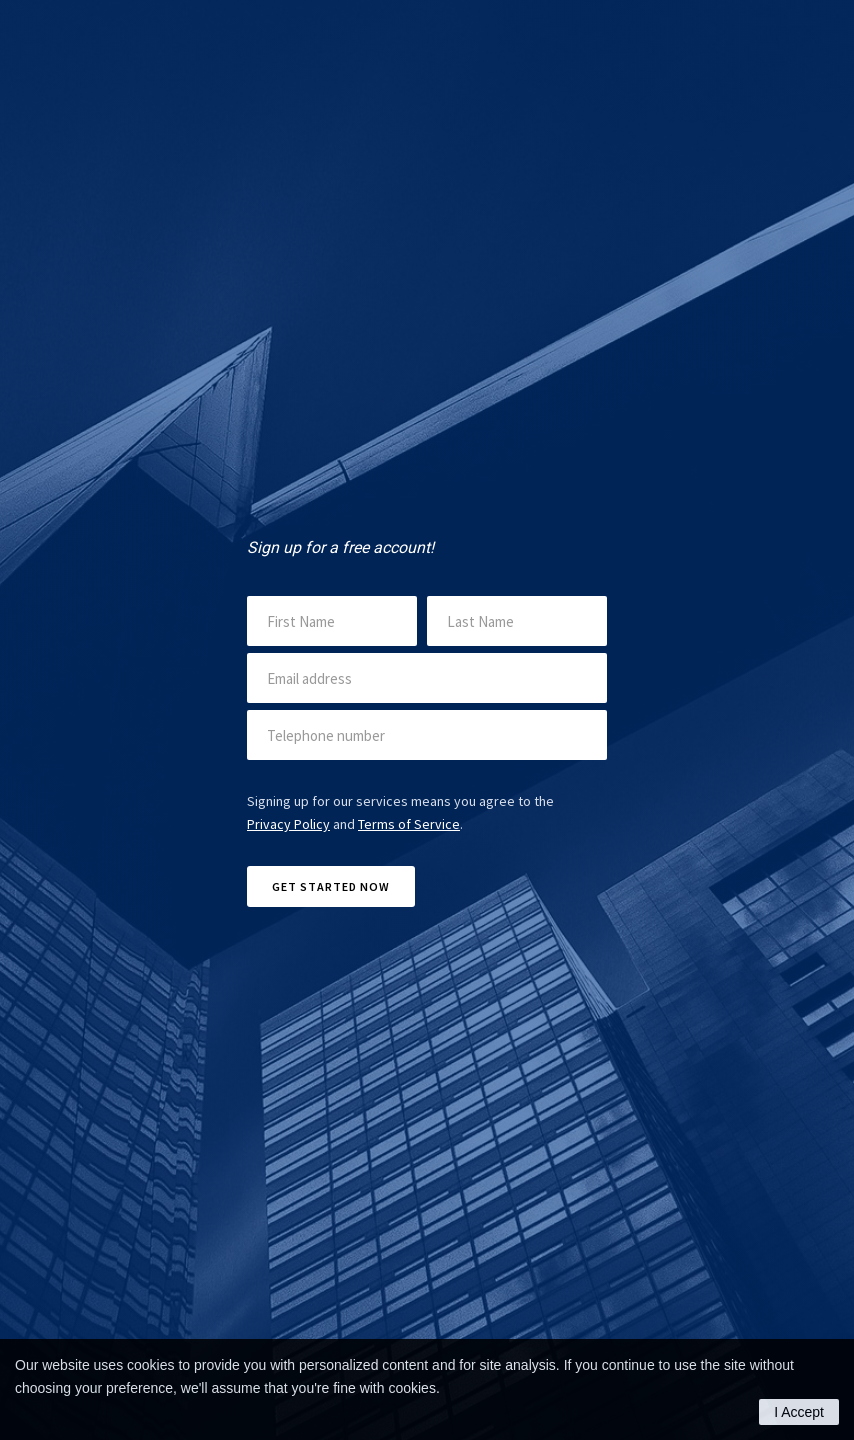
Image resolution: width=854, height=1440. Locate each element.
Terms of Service (409, 824)
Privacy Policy (288, 824)
